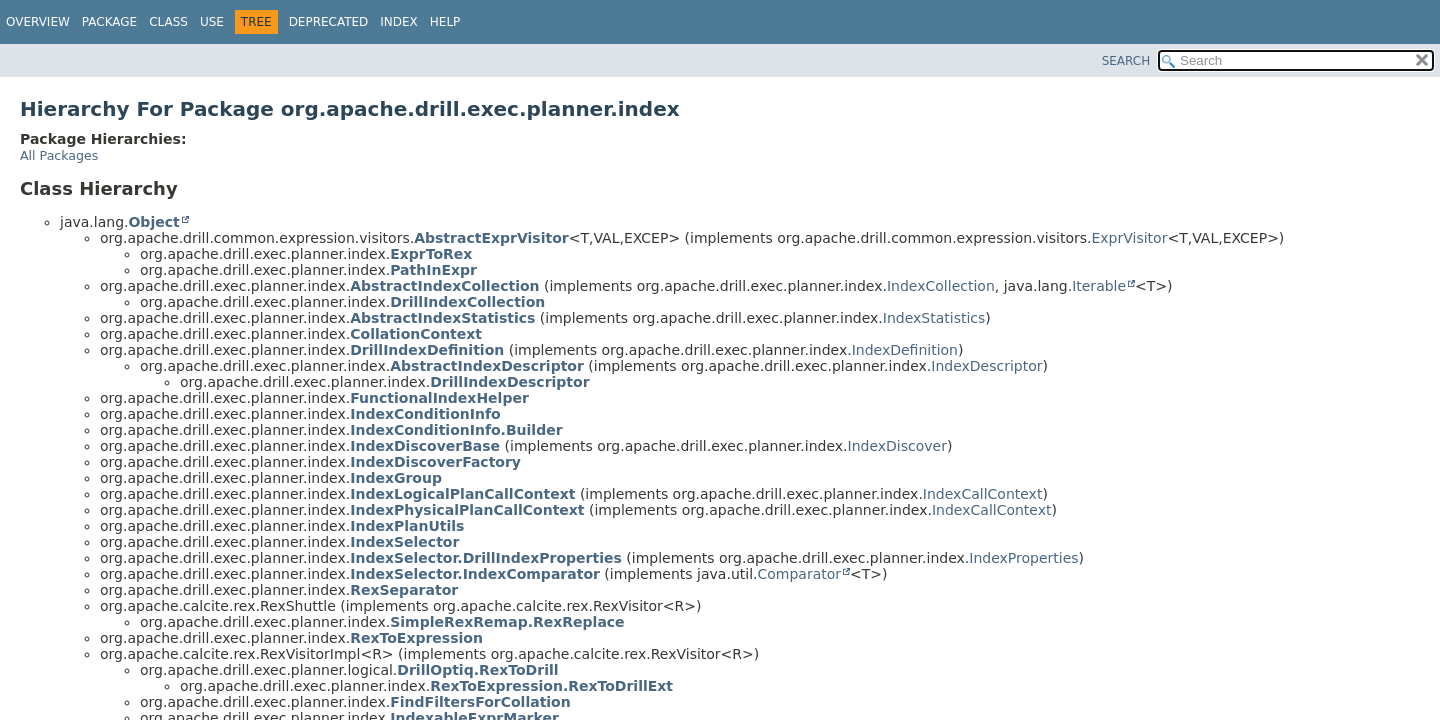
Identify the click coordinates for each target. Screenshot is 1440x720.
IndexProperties (1023, 558)
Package (109, 22)
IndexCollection (941, 286)
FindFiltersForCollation (480, 702)
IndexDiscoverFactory (435, 462)
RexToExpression (416, 638)
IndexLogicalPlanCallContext (462, 494)
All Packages (59, 155)
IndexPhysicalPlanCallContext (467, 510)
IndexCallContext (983, 494)
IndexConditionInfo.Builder (456, 430)
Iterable (1099, 286)
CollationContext (416, 334)
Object (153, 222)
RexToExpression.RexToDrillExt (551, 686)
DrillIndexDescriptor (509, 382)
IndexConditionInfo (425, 414)
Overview (38, 22)
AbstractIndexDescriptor (487, 366)
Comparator (799, 574)
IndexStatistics (934, 318)
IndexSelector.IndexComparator (475, 574)
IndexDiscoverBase (425, 446)
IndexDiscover (897, 446)
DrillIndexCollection (467, 302)
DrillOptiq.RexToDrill (477, 670)
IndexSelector (404, 542)
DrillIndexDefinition (427, 350)
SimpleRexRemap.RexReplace (507, 622)
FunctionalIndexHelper (439, 398)
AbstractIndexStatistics (442, 318)
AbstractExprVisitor (491, 238)
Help (445, 22)
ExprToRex (431, 254)
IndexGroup (396, 478)
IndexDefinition (905, 350)
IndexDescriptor (986, 366)
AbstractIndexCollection (444, 286)
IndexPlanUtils (407, 526)
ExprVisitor (1129, 238)
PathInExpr (433, 270)
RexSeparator (404, 590)
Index (399, 22)
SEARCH (1126, 61)
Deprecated (329, 22)
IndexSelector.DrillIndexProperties (486, 558)
